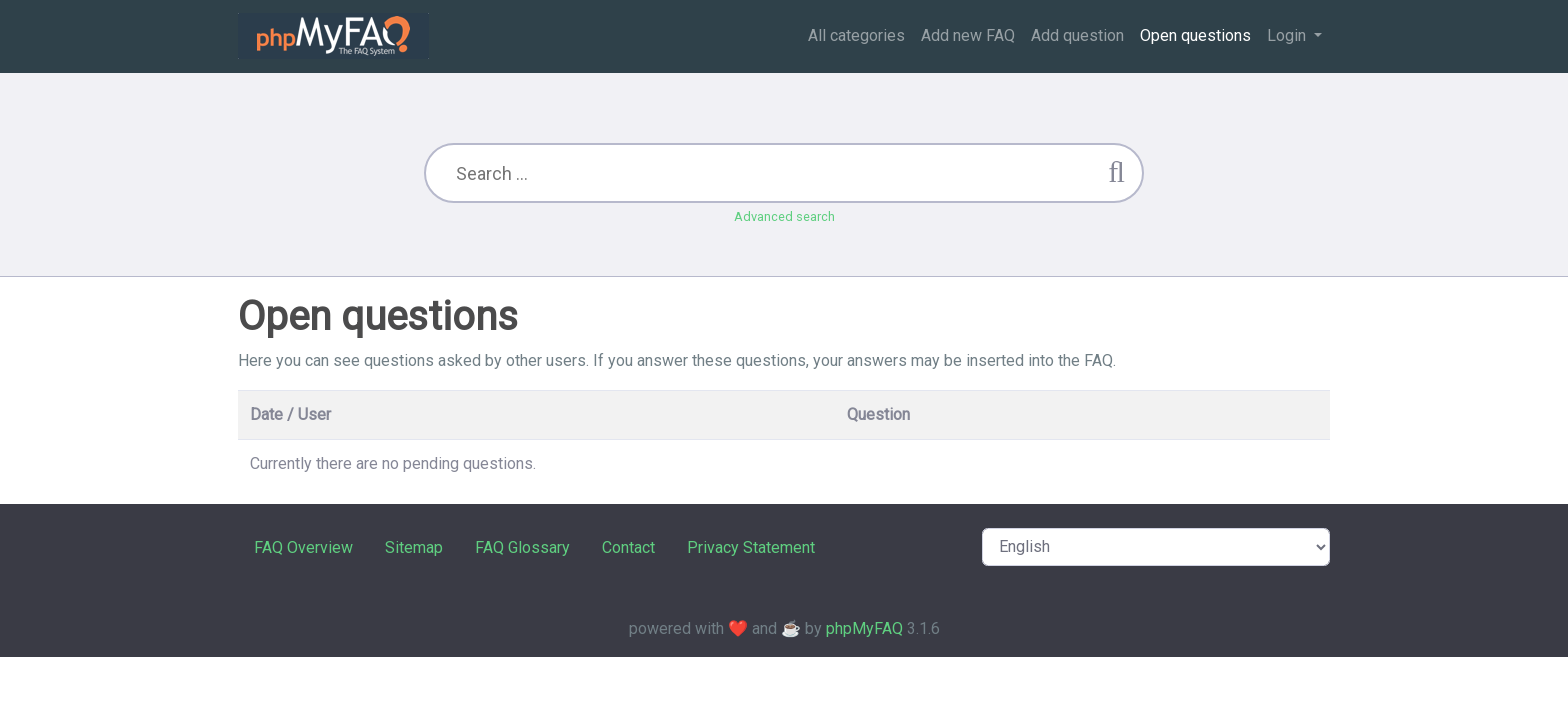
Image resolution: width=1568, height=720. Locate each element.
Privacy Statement (751, 547)
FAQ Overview (303, 547)
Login (1288, 35)
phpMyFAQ (864, 628)
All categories (856, 35)
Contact (628, 547)
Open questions (1195, 35)
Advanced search (784, 216)
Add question (1077, 35)
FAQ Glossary (522, 547)
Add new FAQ (968, 35)
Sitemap (414, 547)
